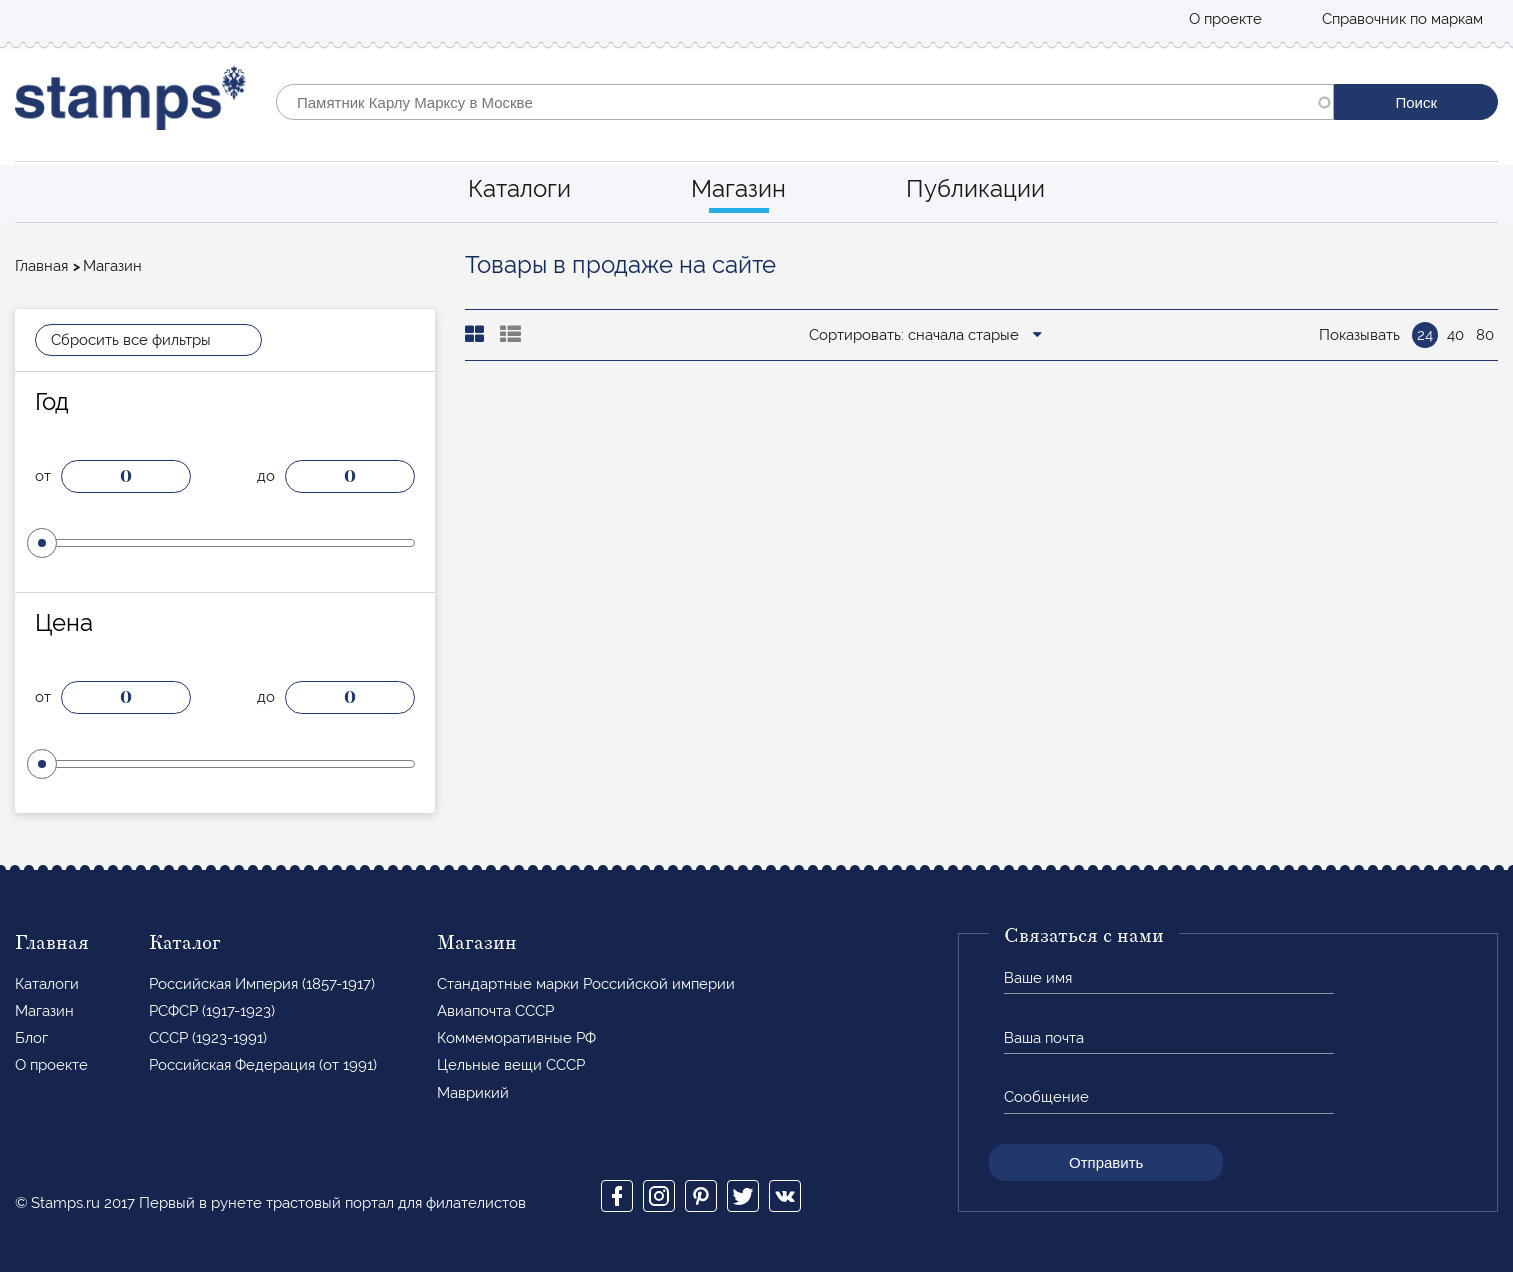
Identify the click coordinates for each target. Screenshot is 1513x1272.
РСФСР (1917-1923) (212, 1011)
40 (1455, 335)
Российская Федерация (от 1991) (263, 1065)
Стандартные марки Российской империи (586, 984)
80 (1485, 335)
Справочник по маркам (1402, 19)
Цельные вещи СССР (511, 1065)
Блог (31, 1038)
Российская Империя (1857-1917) (262, 984)
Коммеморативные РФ (516, 1038)
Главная (41, 266)
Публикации (975, 188)
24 (1425, 335)
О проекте (1225, 19)
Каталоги (519, 188)
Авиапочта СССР (495, 1011)
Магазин (738, 188)
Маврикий (473, 1093)
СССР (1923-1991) (208, 1038)
